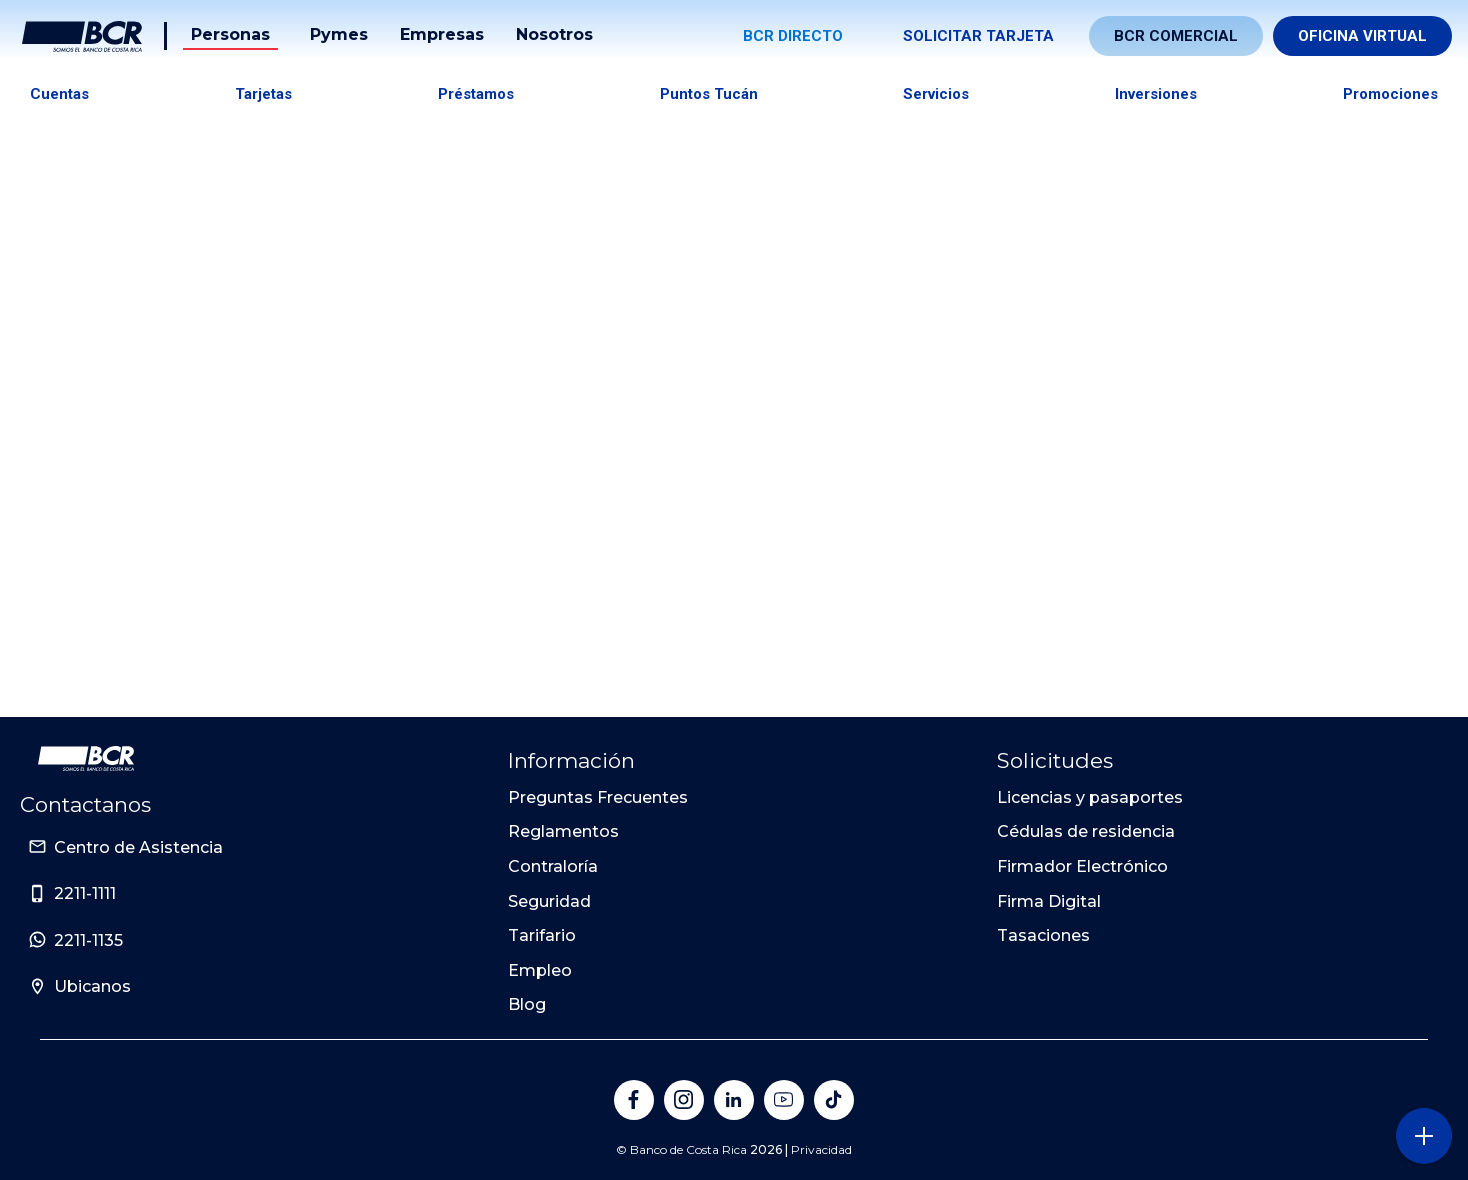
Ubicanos (92, 986)
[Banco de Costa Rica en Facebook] (634, 1100)
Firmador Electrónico (1082, 866)
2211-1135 (88, 940)
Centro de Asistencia (138, 847)
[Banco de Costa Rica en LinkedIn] (734, 1100)
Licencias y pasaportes (1090, 797)
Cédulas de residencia (1086, 831)
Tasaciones (1043, 935)
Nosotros (554, 34)
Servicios (936, 94)
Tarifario (542, 935)
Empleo (540, 970)
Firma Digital (1049, 901)
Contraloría (553, 866)
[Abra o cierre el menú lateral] (1423, 1135)
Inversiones (1156, 94)
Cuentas (59, 94)
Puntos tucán (709, 94)
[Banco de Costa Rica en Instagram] (684, 1100)
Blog (527, 1004)
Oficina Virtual (1362, 36)
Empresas (442, 34)
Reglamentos (563, 831)
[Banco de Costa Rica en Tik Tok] (834, 1100)
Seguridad (549, 901)
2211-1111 (85, 893)
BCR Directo (793, 36)
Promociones (1390, 94)
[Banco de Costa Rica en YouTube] (784, 1100)
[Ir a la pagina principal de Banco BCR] (86, 759)
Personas (230, 34)
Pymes (339, 34)
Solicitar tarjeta (978, 36)
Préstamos (476, 94)
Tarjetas (263, 94)
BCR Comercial (1176, 36)
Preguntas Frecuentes (598, 797)
